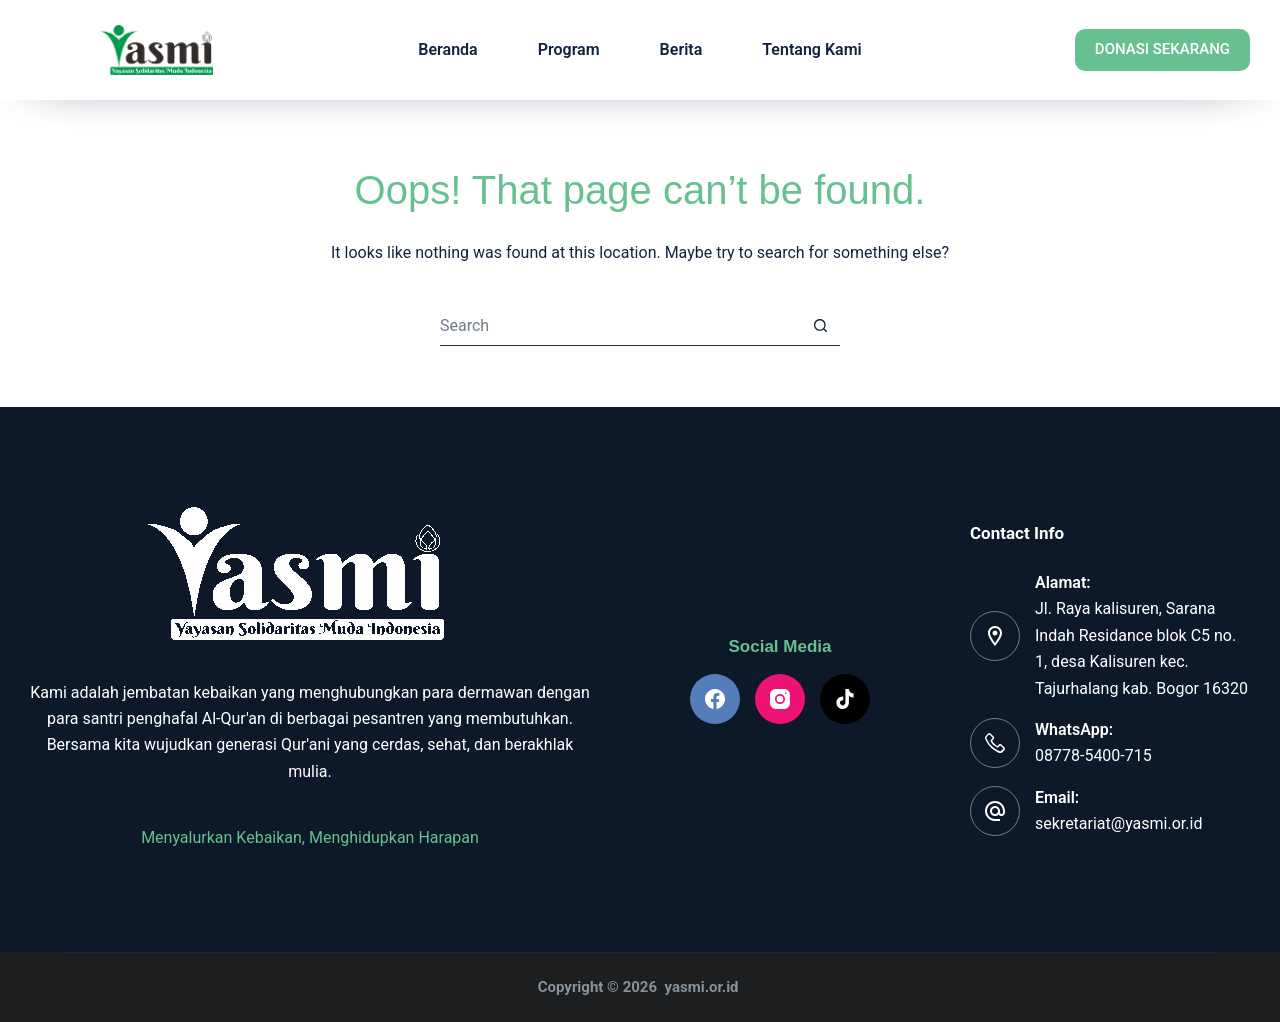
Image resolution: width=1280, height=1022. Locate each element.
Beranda (447, 49)
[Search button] (820, 326)
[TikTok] (845, 699)
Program (569, 49)
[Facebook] (715, 699)
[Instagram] (780, 699)
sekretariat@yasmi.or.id (1118, 823)
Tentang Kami (811, 49)
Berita (681, 49)
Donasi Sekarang (1162, 49)
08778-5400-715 (1093, 755)
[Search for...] (620, 326)
